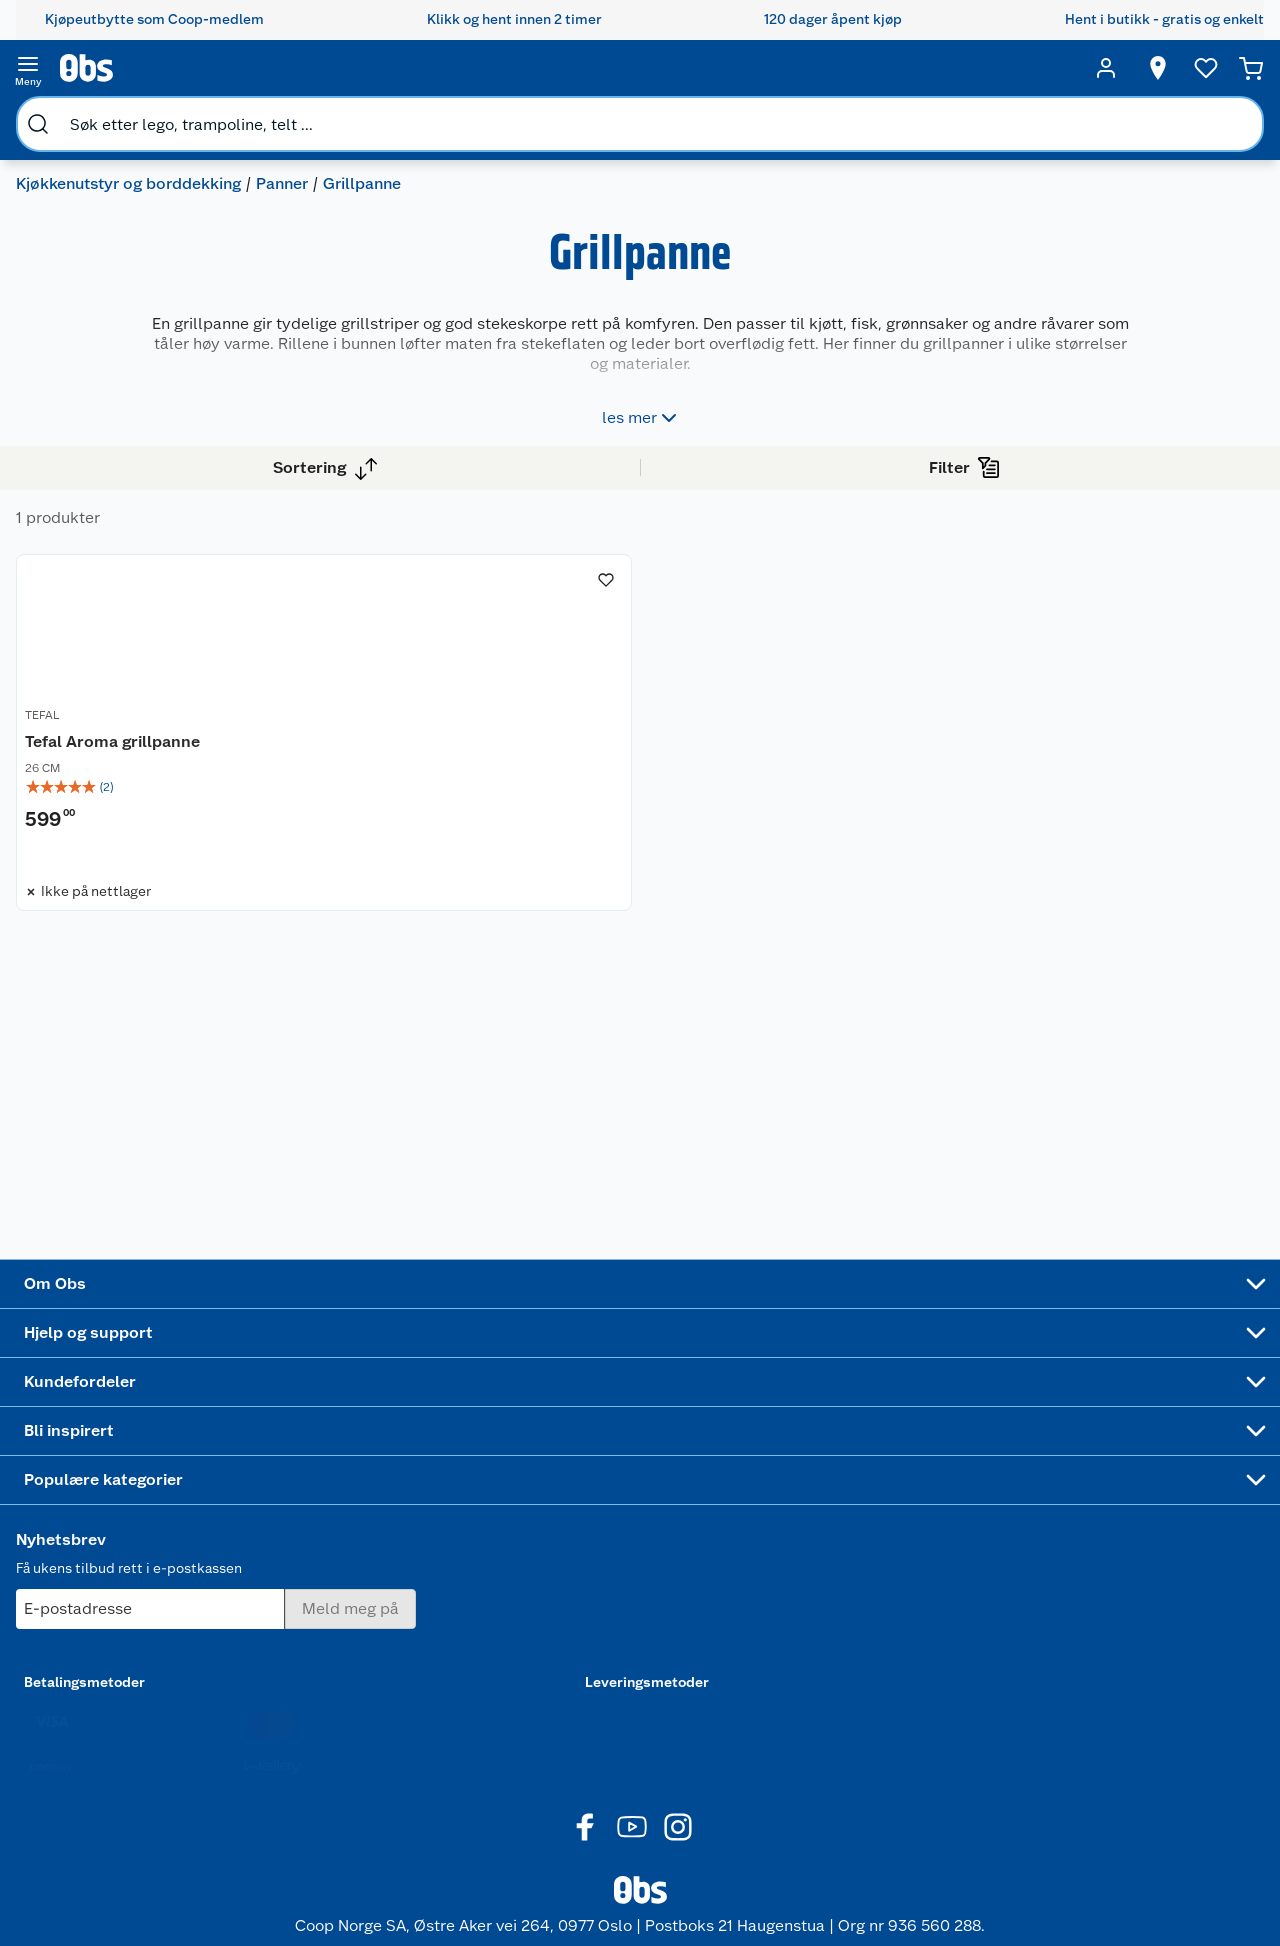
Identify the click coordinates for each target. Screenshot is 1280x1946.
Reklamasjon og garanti (291, 1585)
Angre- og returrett (301, 1550)
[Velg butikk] (1120, 68)
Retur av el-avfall (464, 1550)
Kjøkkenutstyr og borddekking (144, 115)
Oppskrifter (589, 1628)
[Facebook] (586, 1875)
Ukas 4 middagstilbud (599, 1663)
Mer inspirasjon (600, 1697)
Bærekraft (112, 1652)
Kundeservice (284, 1499)
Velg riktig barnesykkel (590, 1594)
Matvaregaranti (458, 1601)
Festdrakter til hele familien (597, 1508)
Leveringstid (281, 1823)
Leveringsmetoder (1136, 1611)
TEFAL (390, 694)
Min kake (439, 1713)
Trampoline (727, 1521)
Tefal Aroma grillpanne (460, 716)
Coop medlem (456, 1525)
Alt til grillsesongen (594, 1551)
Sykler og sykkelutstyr (731, 1598)
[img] (499, 763)
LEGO (709, 1632)
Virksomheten (126, 1729)
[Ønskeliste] (1168, 68)
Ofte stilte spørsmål (305, 1619)
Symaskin (722, 1709)
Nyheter (106, 1525)
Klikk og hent (452, 1576)
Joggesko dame (742, 1734)
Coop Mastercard (447, 1636)
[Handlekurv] (1220, 68)
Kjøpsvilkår (276, 1746)
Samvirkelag (119, 1703)
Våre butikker (123, 1550)
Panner (298, 115)
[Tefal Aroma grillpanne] (499, 679)
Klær (706, 1683)
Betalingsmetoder (892, 1611)
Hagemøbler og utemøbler (740, 1555)
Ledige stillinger (133, 1627)
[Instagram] (678, 1875)
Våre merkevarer (132, 1576)
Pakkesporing (284, 1695)
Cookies (266, 1797)
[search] (238, 68)
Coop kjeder (120, 1601)
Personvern (276, 1772)
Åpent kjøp (446, 1499)
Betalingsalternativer (308, 1644)
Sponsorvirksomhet (143, 1754)
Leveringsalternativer (309, 1670)
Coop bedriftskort (450, 1679)
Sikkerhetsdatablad (144, 1678)
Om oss (104, 1499)
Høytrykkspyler (740, 1658)
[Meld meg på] (1134, 1538)
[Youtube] (632, 1875)
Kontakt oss (278, 1525)
